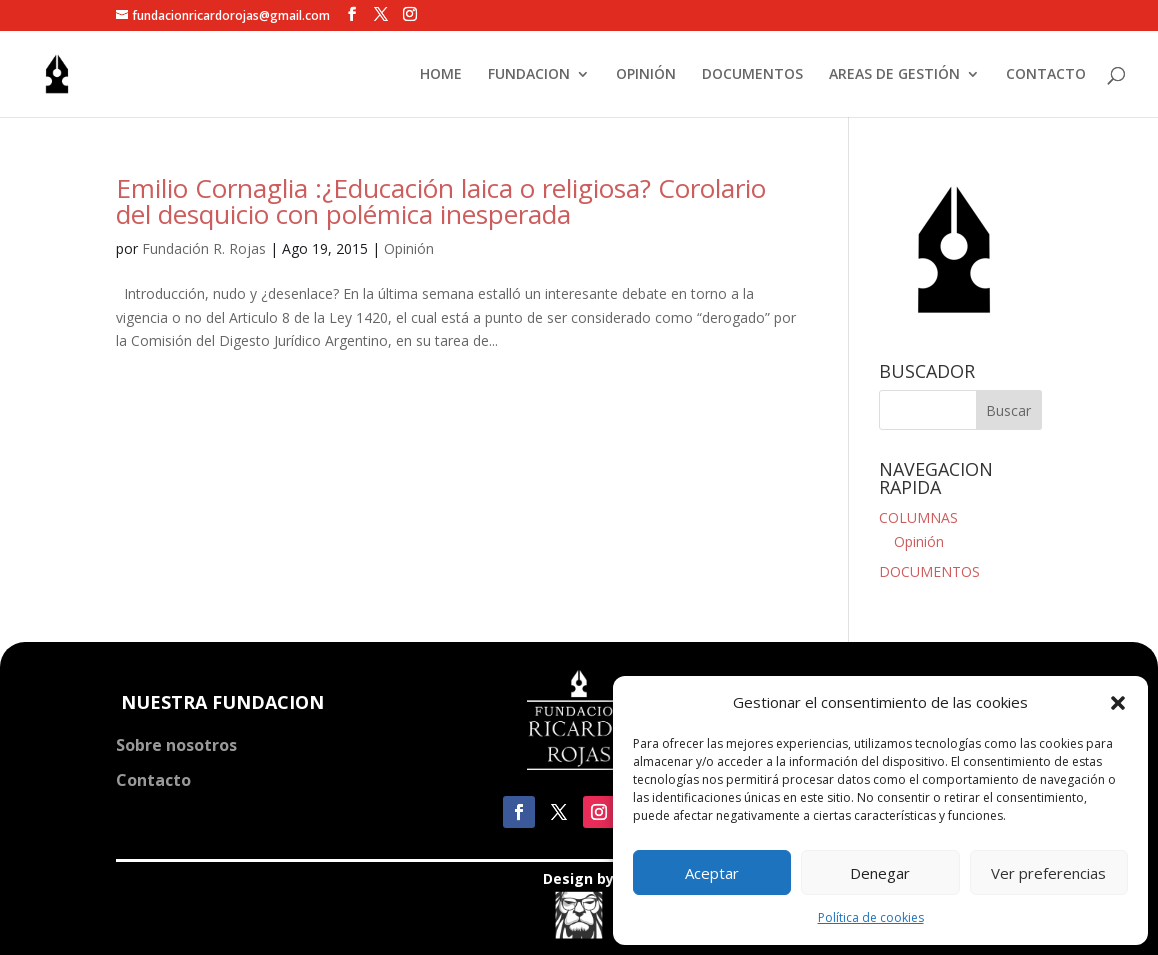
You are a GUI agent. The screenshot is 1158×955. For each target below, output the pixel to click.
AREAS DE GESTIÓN (894, 75)
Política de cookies (871, 917)
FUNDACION (529, 75)
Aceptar (712, 873)
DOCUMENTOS (752, 75)
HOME (441, 75)
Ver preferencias (1048, 873)
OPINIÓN (646, 75)
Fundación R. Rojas (204, 248)
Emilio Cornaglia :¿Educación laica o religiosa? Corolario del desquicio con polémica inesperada (441, 201)
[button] (1118, 703)
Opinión (409, 248)
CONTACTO (1046, 75)
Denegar (880, 873)
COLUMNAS (918, 517)
